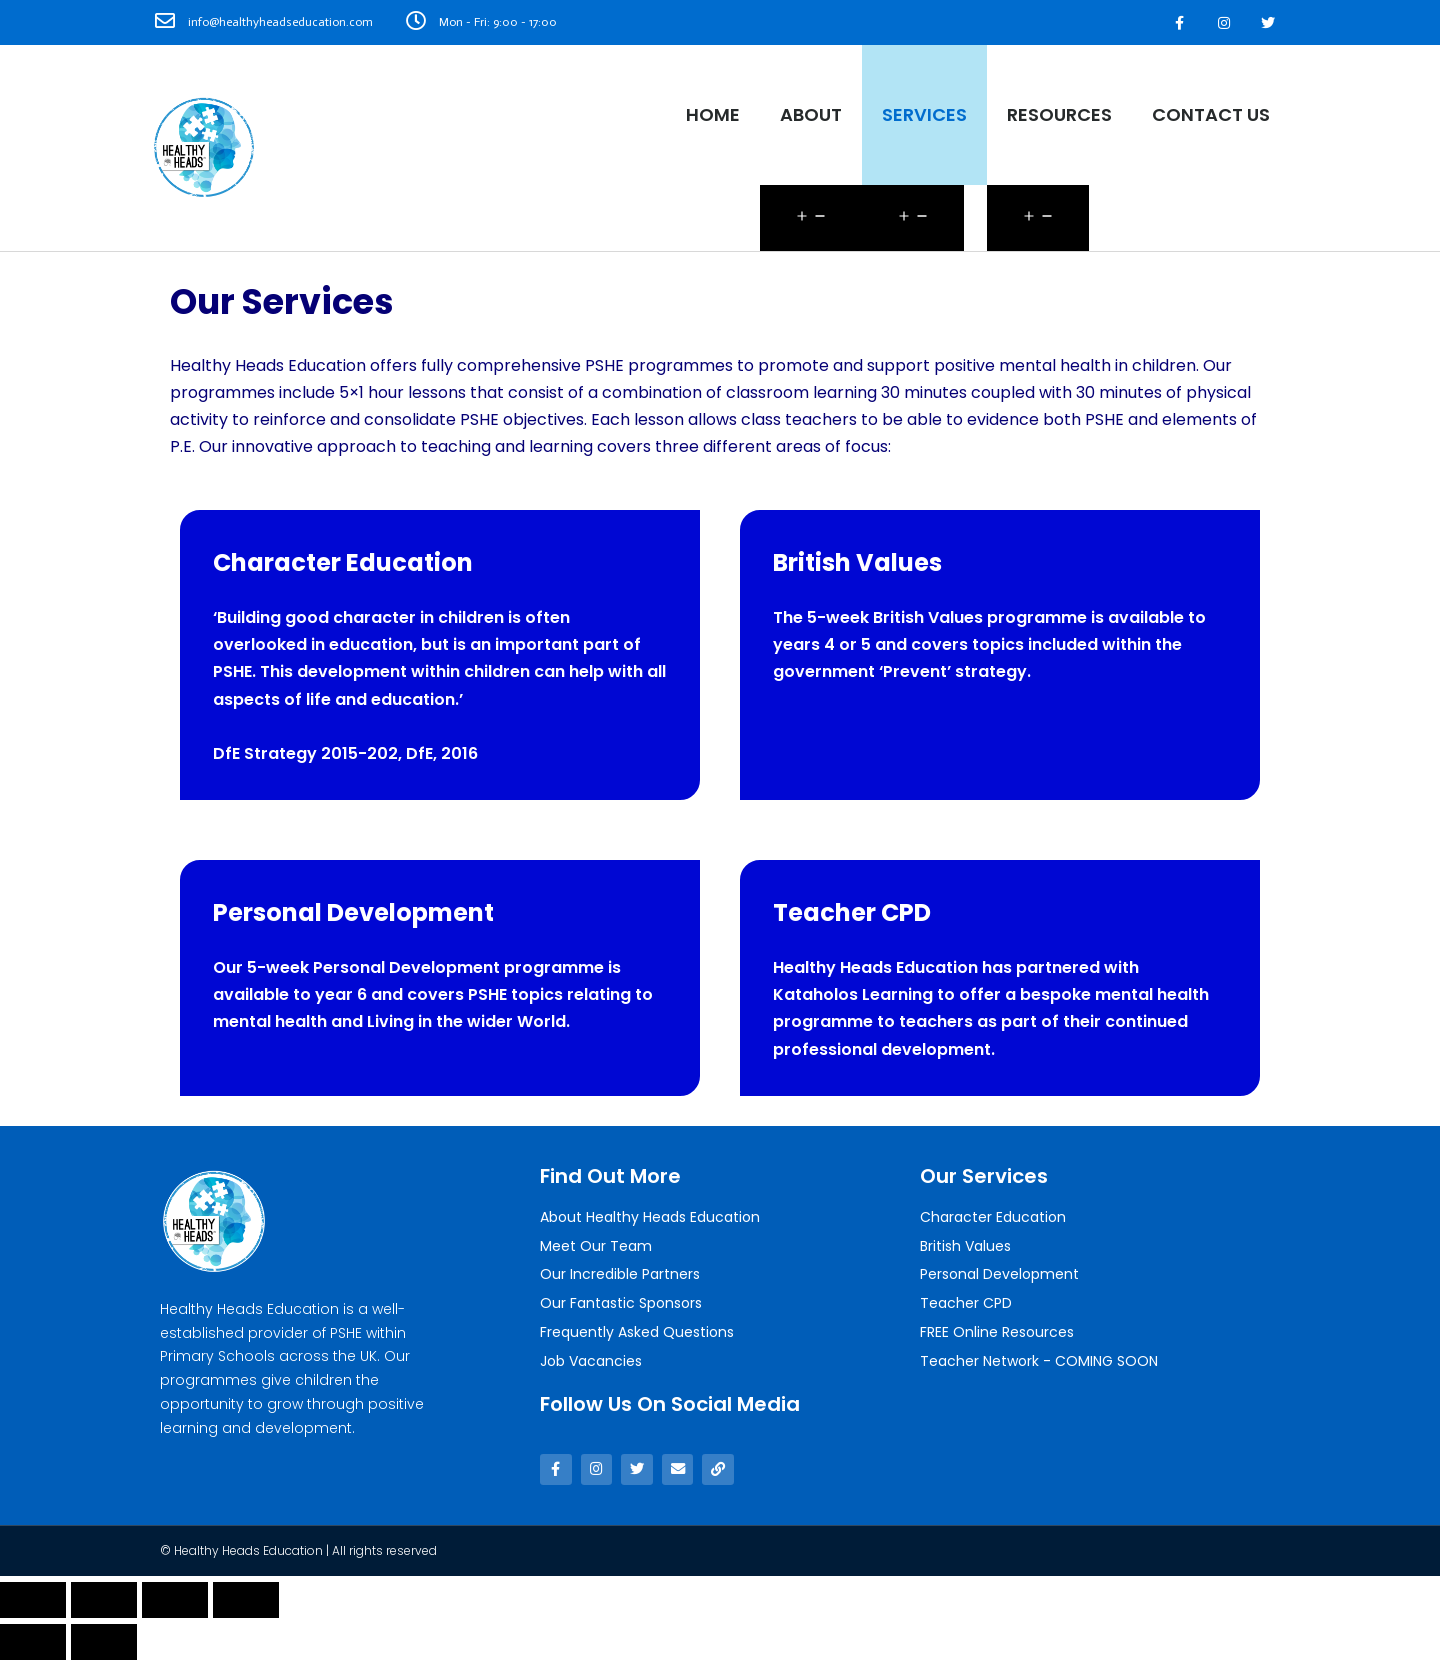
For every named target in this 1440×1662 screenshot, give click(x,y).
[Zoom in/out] (246, 1602)
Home (713, 114)
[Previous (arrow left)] (33, 1644)
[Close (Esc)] (33, 1602)
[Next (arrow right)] (104, 1644)
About (811, 114)
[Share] (104, 1602)
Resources (1059, 114)
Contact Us (1211, 114)
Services (924, 114)
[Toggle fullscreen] (175, 1602)
